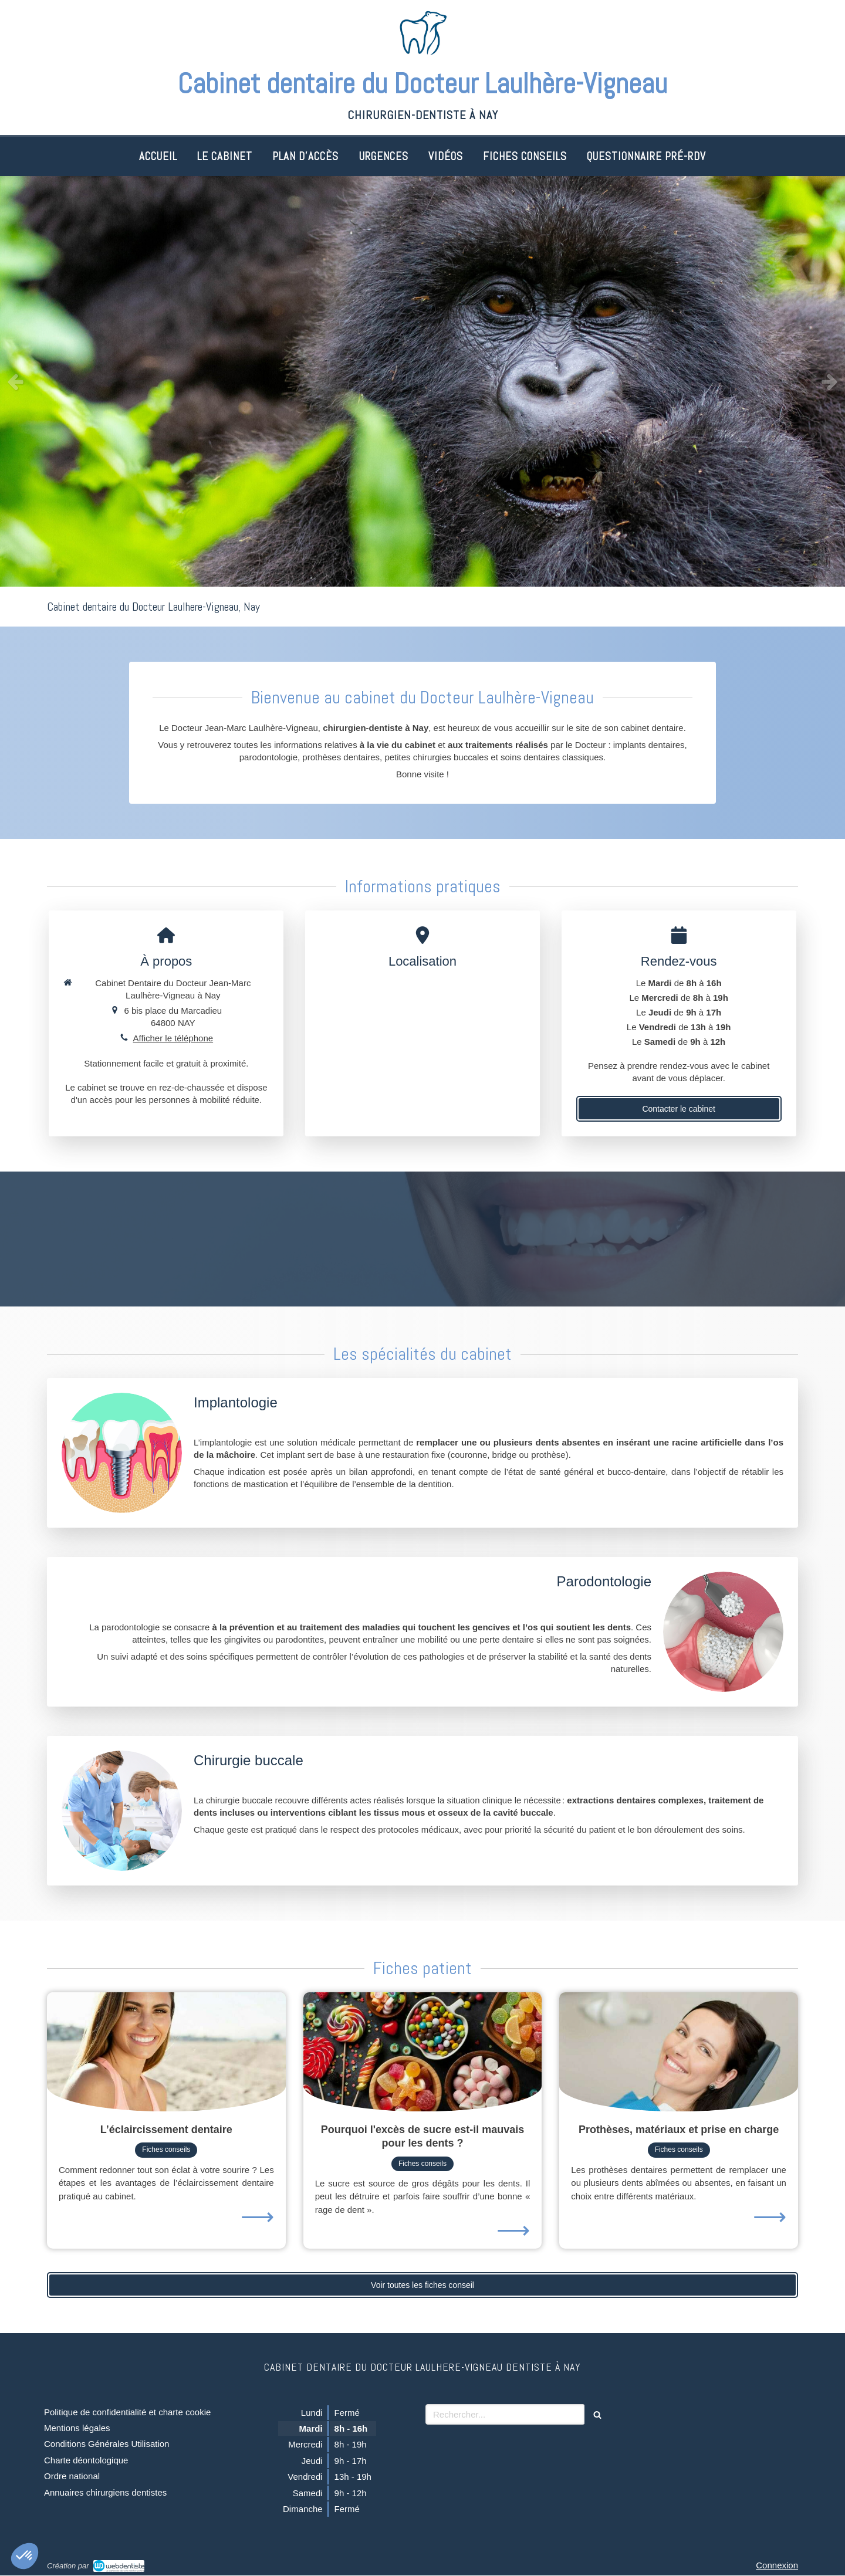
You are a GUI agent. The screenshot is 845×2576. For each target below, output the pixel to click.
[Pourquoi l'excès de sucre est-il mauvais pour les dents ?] (422, 2051)
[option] (422, 381)
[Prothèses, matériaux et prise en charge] (678, 2051)
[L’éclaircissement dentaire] (166, 2051)
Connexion (777, 2565)
